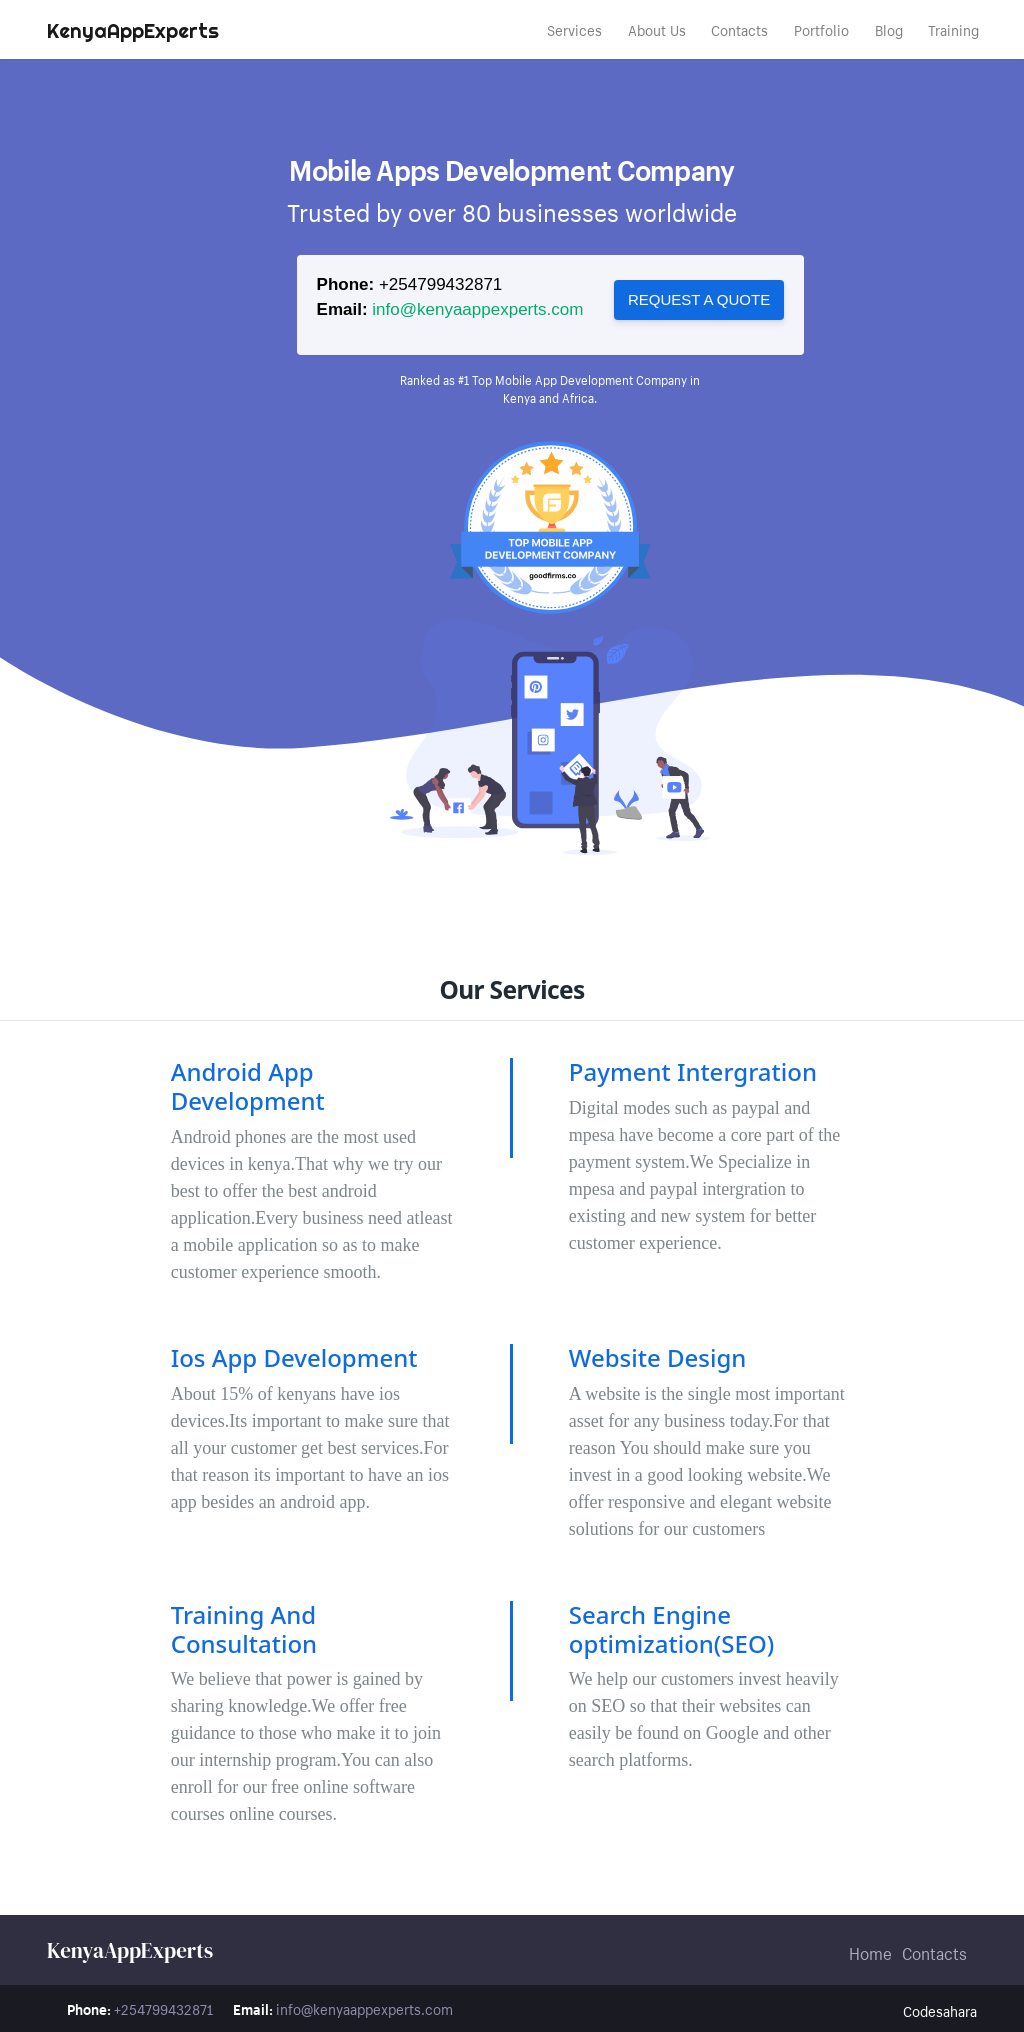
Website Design (658, 1357)
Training (953, 29)
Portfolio (821, 29)
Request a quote (699, 299)
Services (574, 29)
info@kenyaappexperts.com (477, 309)
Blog (889, 29)
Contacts (739, 29)
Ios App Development (294, 1357)
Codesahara (940, 2010)
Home (870, 1951)
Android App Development (248, 1086)
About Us (657, 29)
